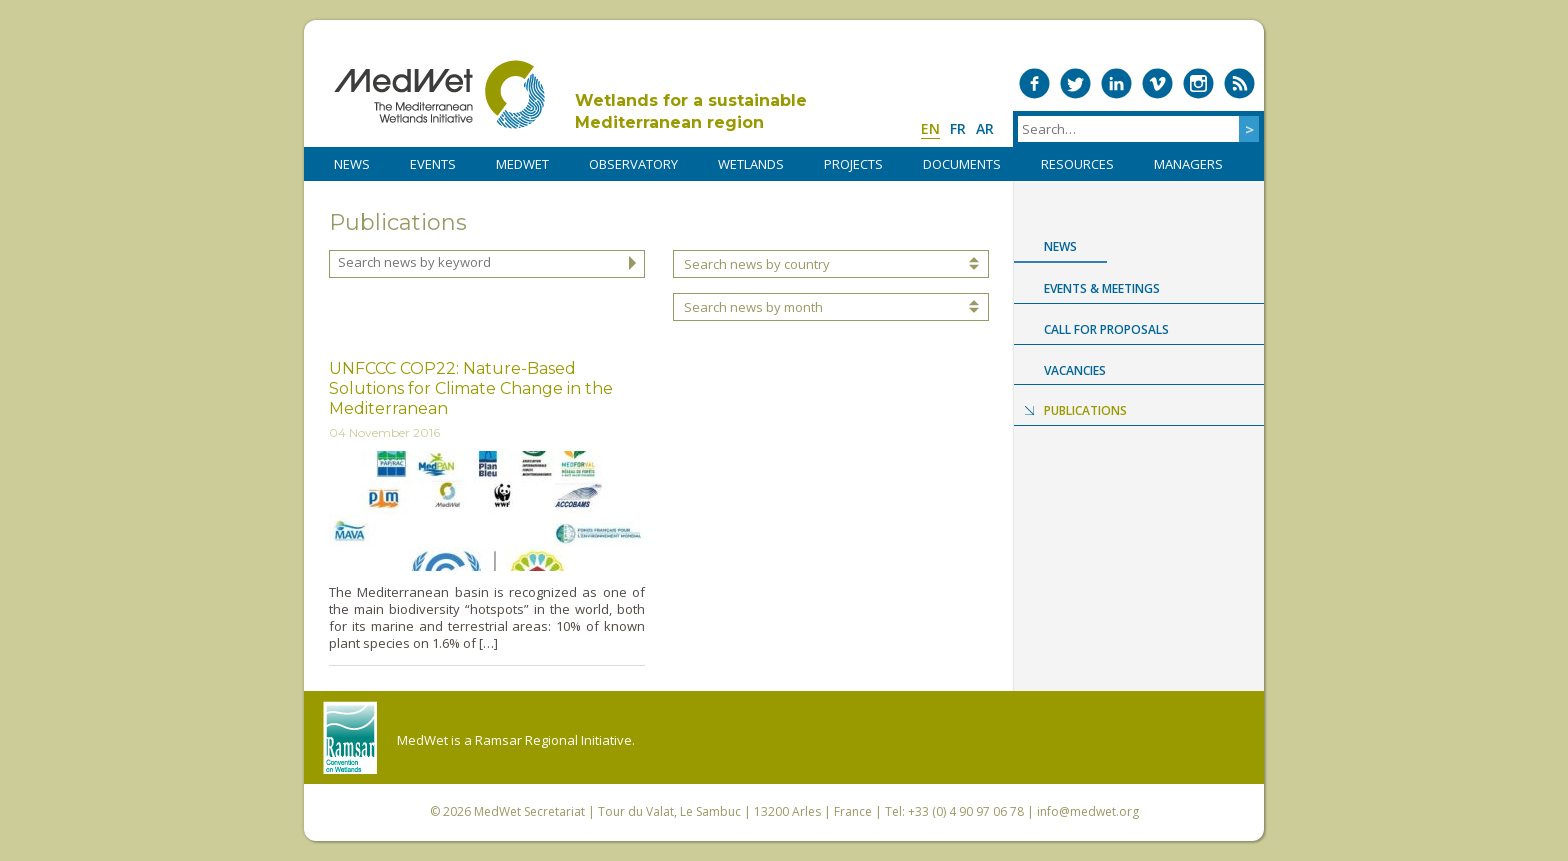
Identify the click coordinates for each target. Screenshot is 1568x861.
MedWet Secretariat (529, 811)
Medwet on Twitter (1075, 83)
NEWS (352, 164)
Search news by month (753, 307)
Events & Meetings (1102, 288)
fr (958, 128)
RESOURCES (1077, 164)
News (1060, 246)
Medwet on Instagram (1198, 83)
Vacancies (1075, 370)
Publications (1085, 410)
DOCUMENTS (962, 164)
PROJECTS (853, 164)
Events (433, 164)
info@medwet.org (1088, 811)
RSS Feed (1239, 83)
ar (985, 128)
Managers (1188, 164)
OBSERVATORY (633, 164)
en (930, 128)
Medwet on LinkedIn (1116, 83)
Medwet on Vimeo (1157, 83)
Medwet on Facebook (1034, 83)
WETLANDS (751, 164)
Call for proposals (1106, 329)
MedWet (439, 94)
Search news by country (757, 264)
